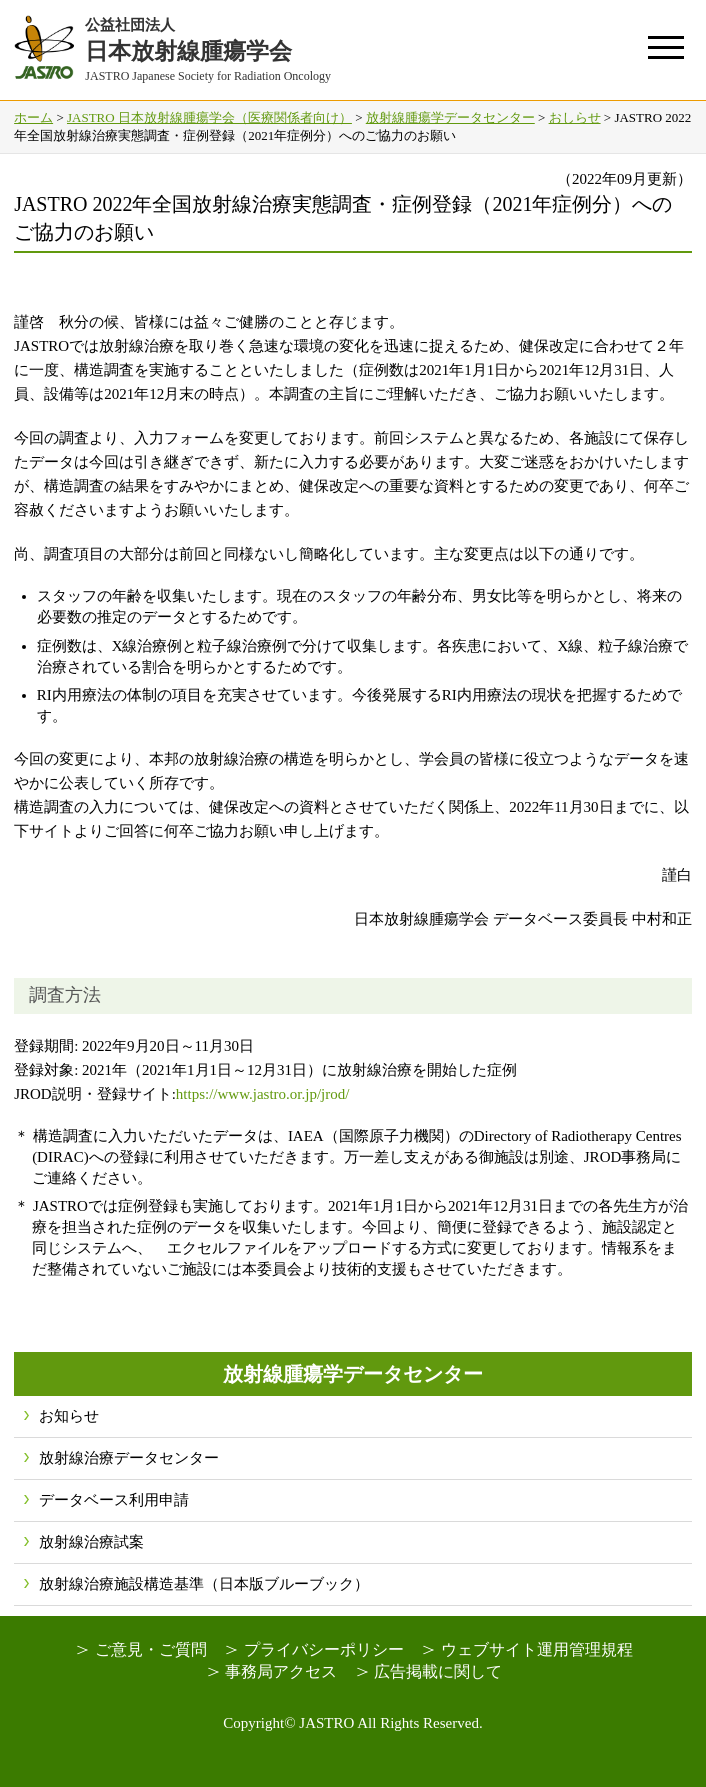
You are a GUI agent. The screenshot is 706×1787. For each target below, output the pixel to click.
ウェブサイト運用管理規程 (537, 1649)
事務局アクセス (281, 1671)
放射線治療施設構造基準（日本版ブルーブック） (204, 1584)
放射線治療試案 (91, 1542)
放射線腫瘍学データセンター (450, 117)
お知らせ (69, 1416)
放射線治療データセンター (129, 1458)
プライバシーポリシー (324, 1649)
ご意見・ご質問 (151, 1649)
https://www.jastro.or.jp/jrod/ (263, 1094)
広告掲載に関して (438, 1671)
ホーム (33, 117)
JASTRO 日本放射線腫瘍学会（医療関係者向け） (209, 117)
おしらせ (575, 117)
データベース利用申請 (114, 1500)
